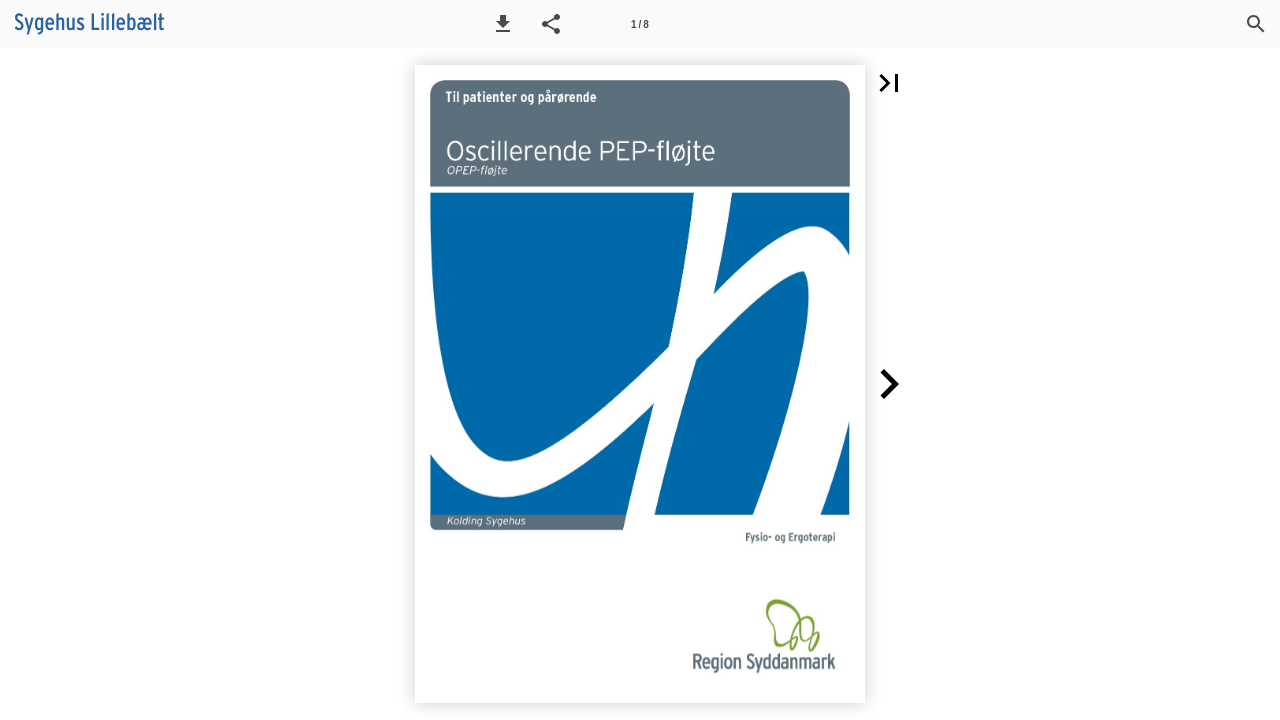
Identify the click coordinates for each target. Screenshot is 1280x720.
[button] (503, 24)
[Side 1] (640, 24)
